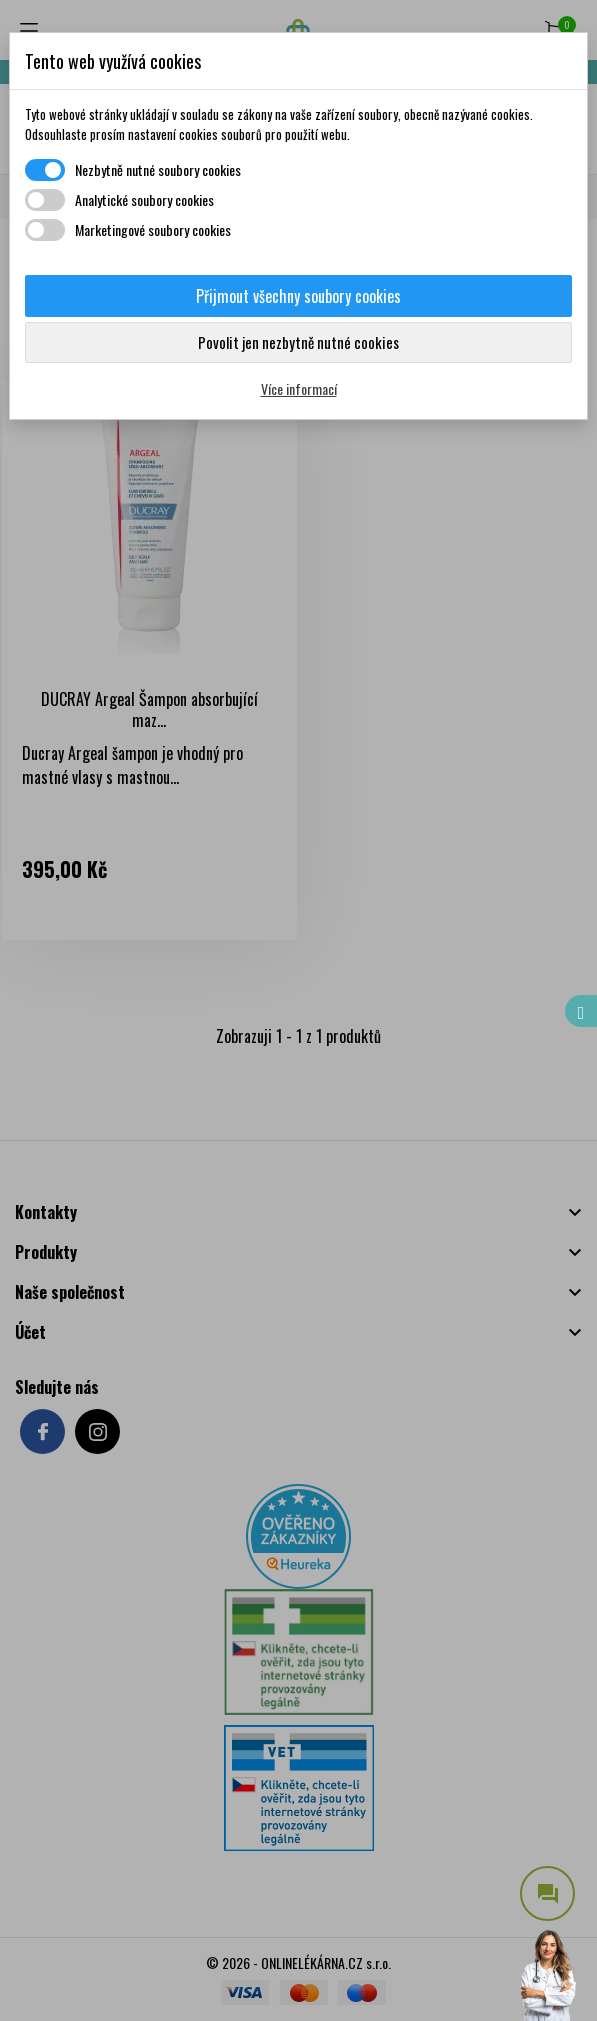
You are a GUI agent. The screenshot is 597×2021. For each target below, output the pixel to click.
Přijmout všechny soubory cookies (298, 296)
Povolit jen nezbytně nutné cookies (298, 342)
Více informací (299, 388)
